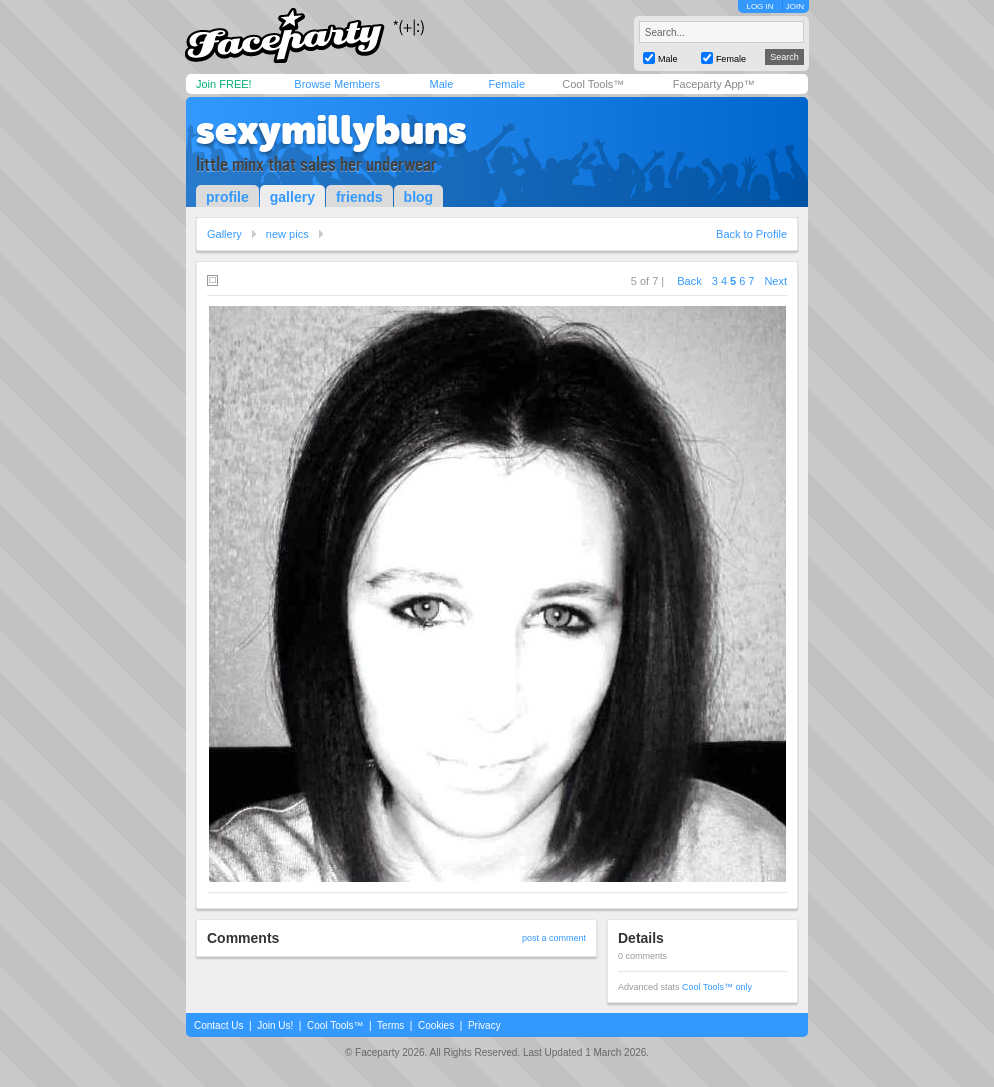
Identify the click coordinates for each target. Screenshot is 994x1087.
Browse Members (337, 84)
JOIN (795, 6)
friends (359, 197)
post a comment (554, 938)
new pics (287, 234)
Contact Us (218, 1025)
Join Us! (275, 1025)
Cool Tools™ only (717, 987)
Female (506, 84)
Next (775, 281)
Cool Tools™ (593, 84)
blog (419, 197)
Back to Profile (751, 234)
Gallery (224, 234)
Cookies (436, 1025)
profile (227, 197)
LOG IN (759, 6)
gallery (292, 197)
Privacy (484, 1025)
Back (689, 281)
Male (441, 84)
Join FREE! (224, 84)
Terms (390, 1025)
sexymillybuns (331, 130)
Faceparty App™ (714, 84)
